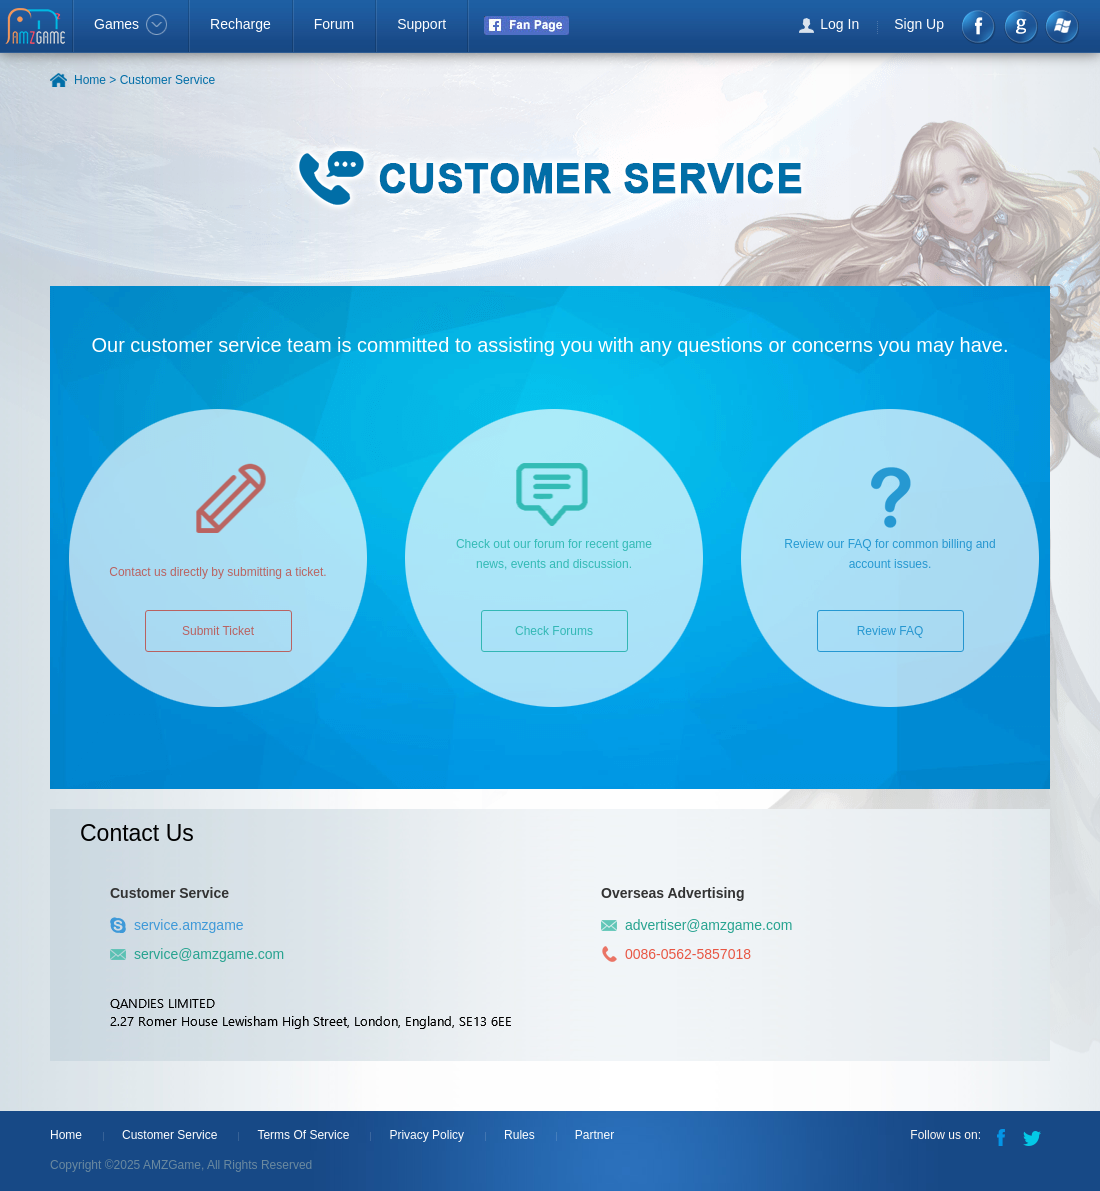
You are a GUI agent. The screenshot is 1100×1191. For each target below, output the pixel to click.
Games (130, 24)
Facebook (979, 26)
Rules (519, 1135)
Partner (594, 1135)
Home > (95, 80)
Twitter (1034, 1136)
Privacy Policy (426, 1135)
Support (421, 24)
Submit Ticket (218, 631)
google (1020, 26)
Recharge (240, 24)
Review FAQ (890, 631)
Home (66, 1135)
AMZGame (37, 28)
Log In (839, 24)
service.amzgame (177, 925)
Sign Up (919, 24)
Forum (334, 24)
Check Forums (554, 631)
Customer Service (169, 1135)
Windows (1061, 26)
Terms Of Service (303, 1135)
